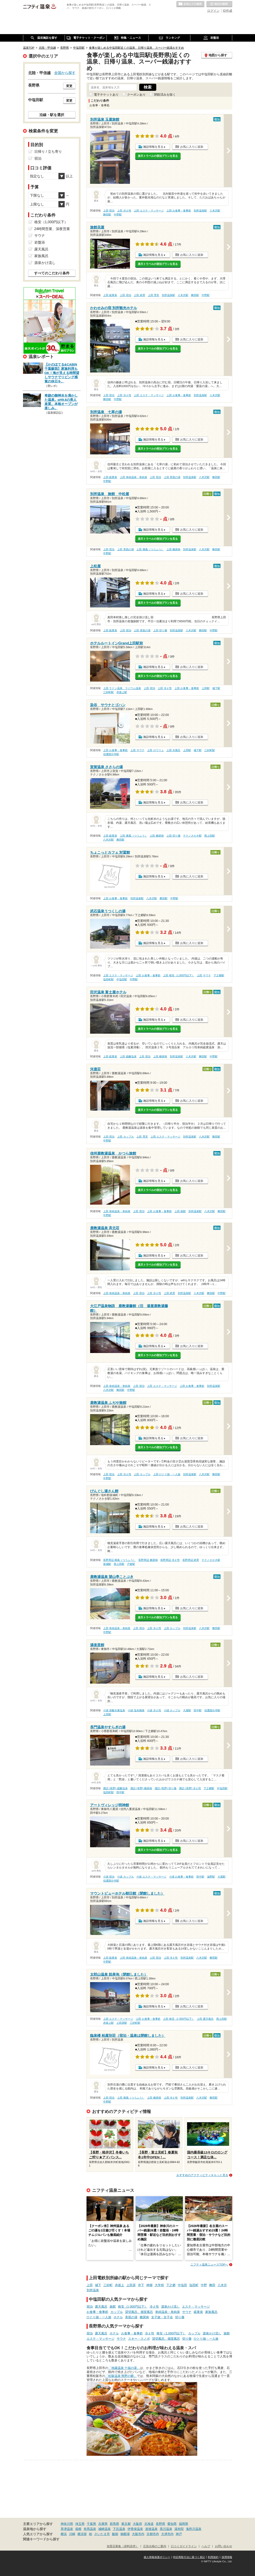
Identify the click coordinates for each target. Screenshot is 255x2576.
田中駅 (198, 1710)
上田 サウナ (137, 750)
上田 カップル (125, 1136)
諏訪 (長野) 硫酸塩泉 (115, 1788)
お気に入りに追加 (191, 146)
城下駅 (216, 688)
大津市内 (167, 2534)
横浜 (64, 2534)
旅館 (113, 2306)
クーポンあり (136, 94)
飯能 (115, 2534)
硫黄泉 (198, 2312)
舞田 (212, 2285)
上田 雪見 (153, 295)
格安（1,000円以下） (132, 2306)
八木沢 (222, 2285)
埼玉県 (80, 2524)
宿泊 (90, 2306)
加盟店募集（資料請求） (122, 2546)
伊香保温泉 (135, 2529)
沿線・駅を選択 (51, 115)
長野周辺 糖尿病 (148, 1560)
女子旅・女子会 (162, 2317)
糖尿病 (144, 2317)
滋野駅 (211, 1876)
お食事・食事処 (97, 2312)
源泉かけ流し (170, 2306)
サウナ (186, 2312)
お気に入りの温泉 (190, 4)
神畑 (149, 2285)
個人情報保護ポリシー (157, 2557)
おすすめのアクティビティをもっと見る (202, 2175)
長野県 (160, 2524)
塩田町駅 (108, 979)
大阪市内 (138, 2534)
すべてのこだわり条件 (52, 273)
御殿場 (125, 2534)
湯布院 (179, 2529)
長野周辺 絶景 (190, 1560)
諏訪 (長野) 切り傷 (166, 1788)
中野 (204, 2285)
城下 (98, 2285)
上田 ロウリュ (155, 750)
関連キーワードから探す (41, 2539)
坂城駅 (107, 1564)
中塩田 (182, 2285)
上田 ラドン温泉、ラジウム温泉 (122, 688)
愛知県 (172, 2524)
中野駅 (118, 214)
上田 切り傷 (160, 630)
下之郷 (171, 2285)
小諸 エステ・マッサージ (151, 1876)
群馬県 (114, 2524)
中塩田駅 (121, 979)
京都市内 (153, 2534)
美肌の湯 (131, 2317)
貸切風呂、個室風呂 (139, 2312)
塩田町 (194, 2285)
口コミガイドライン (184, 2546)
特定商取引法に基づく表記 (189, 2557)
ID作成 (227, 10)
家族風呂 (211, 2312)
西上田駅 (209, 835)
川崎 (72, 2534)
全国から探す (64, 73)
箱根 (78, 2529)
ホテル (118, 2317)
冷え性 (154, 2306)
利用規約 (213, 2557)
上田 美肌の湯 (172, 477)
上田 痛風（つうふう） (150, 549)
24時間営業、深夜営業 (52, 229)
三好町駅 (108, 692)
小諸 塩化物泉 (136, 1710)
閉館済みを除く (165, 94)
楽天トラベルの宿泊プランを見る (158, 155)
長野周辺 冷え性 (170, 1560)
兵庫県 (103, 2524)
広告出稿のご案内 (154, 2546)
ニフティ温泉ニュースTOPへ (209, 2264)
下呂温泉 (119, 2529)
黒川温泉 (166, 2529)
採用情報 (227, 2557)
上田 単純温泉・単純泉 (133, 477)
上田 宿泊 (108, 210)
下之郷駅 (219, 975)
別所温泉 (93, 2290)
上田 (90, 2285)
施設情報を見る (153, 146)
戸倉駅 (131, 1564)
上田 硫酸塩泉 (128, 1056)
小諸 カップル (172, 1710)
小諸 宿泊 (108, 1876)
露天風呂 (101, 2306)
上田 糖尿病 (173, 549)
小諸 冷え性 (154, 1710)
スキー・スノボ (139, 2338)
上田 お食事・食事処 (178, 210)
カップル (116, 2312)
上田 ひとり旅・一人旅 (166, 1474)
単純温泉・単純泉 (167, 2312)
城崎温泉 (104, 2529)
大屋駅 (187, 1710)
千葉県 (91, 2524)
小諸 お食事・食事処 (181, 1876)
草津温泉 (67, 2529)
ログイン (213, 10)
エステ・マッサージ (196, 2306)
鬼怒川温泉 (193, 2529)
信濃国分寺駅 (111, 754)
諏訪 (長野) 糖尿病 (141, 1788)
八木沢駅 (215, 210)
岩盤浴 (39, 242)
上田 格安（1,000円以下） (178, 975)
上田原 (131, 2285)
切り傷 (179, 2317)
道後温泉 (151, 2529)
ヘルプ (205, 2546)
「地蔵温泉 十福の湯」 (124, 2368)
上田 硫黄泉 (110, 295)
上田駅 (206, 688)
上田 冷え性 (124, 210)
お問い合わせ (223, 2546)
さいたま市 (102, 2534)
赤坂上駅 (121, 692)
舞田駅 (107, 214)
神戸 (179, 2534)
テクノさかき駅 (192, 835)
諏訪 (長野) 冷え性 (190, 1788)
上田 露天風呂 (205, 2018)
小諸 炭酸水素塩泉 (114, 1710)
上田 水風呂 (173, 750)
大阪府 (137, 2524)
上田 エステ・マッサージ (149, 210)
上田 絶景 (139, 295)
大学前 (159, 2285)
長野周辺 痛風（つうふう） (119, 1560)
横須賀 (82, 2534)
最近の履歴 (219, 4)
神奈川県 (67, 2524)
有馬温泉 (90, 2529)
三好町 (108, 2285)
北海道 (149, 2524)
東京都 (126, 2524)
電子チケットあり (106, 94)
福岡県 (183, 2524)
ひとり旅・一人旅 (99, 2317)
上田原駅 (121, 2022)
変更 (69, 86)
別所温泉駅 (200, 210)
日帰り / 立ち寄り (48, 151)
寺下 (141, 2285)
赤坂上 (119, 2285)
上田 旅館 (180, 1211)
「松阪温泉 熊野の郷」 (121, 2376)
